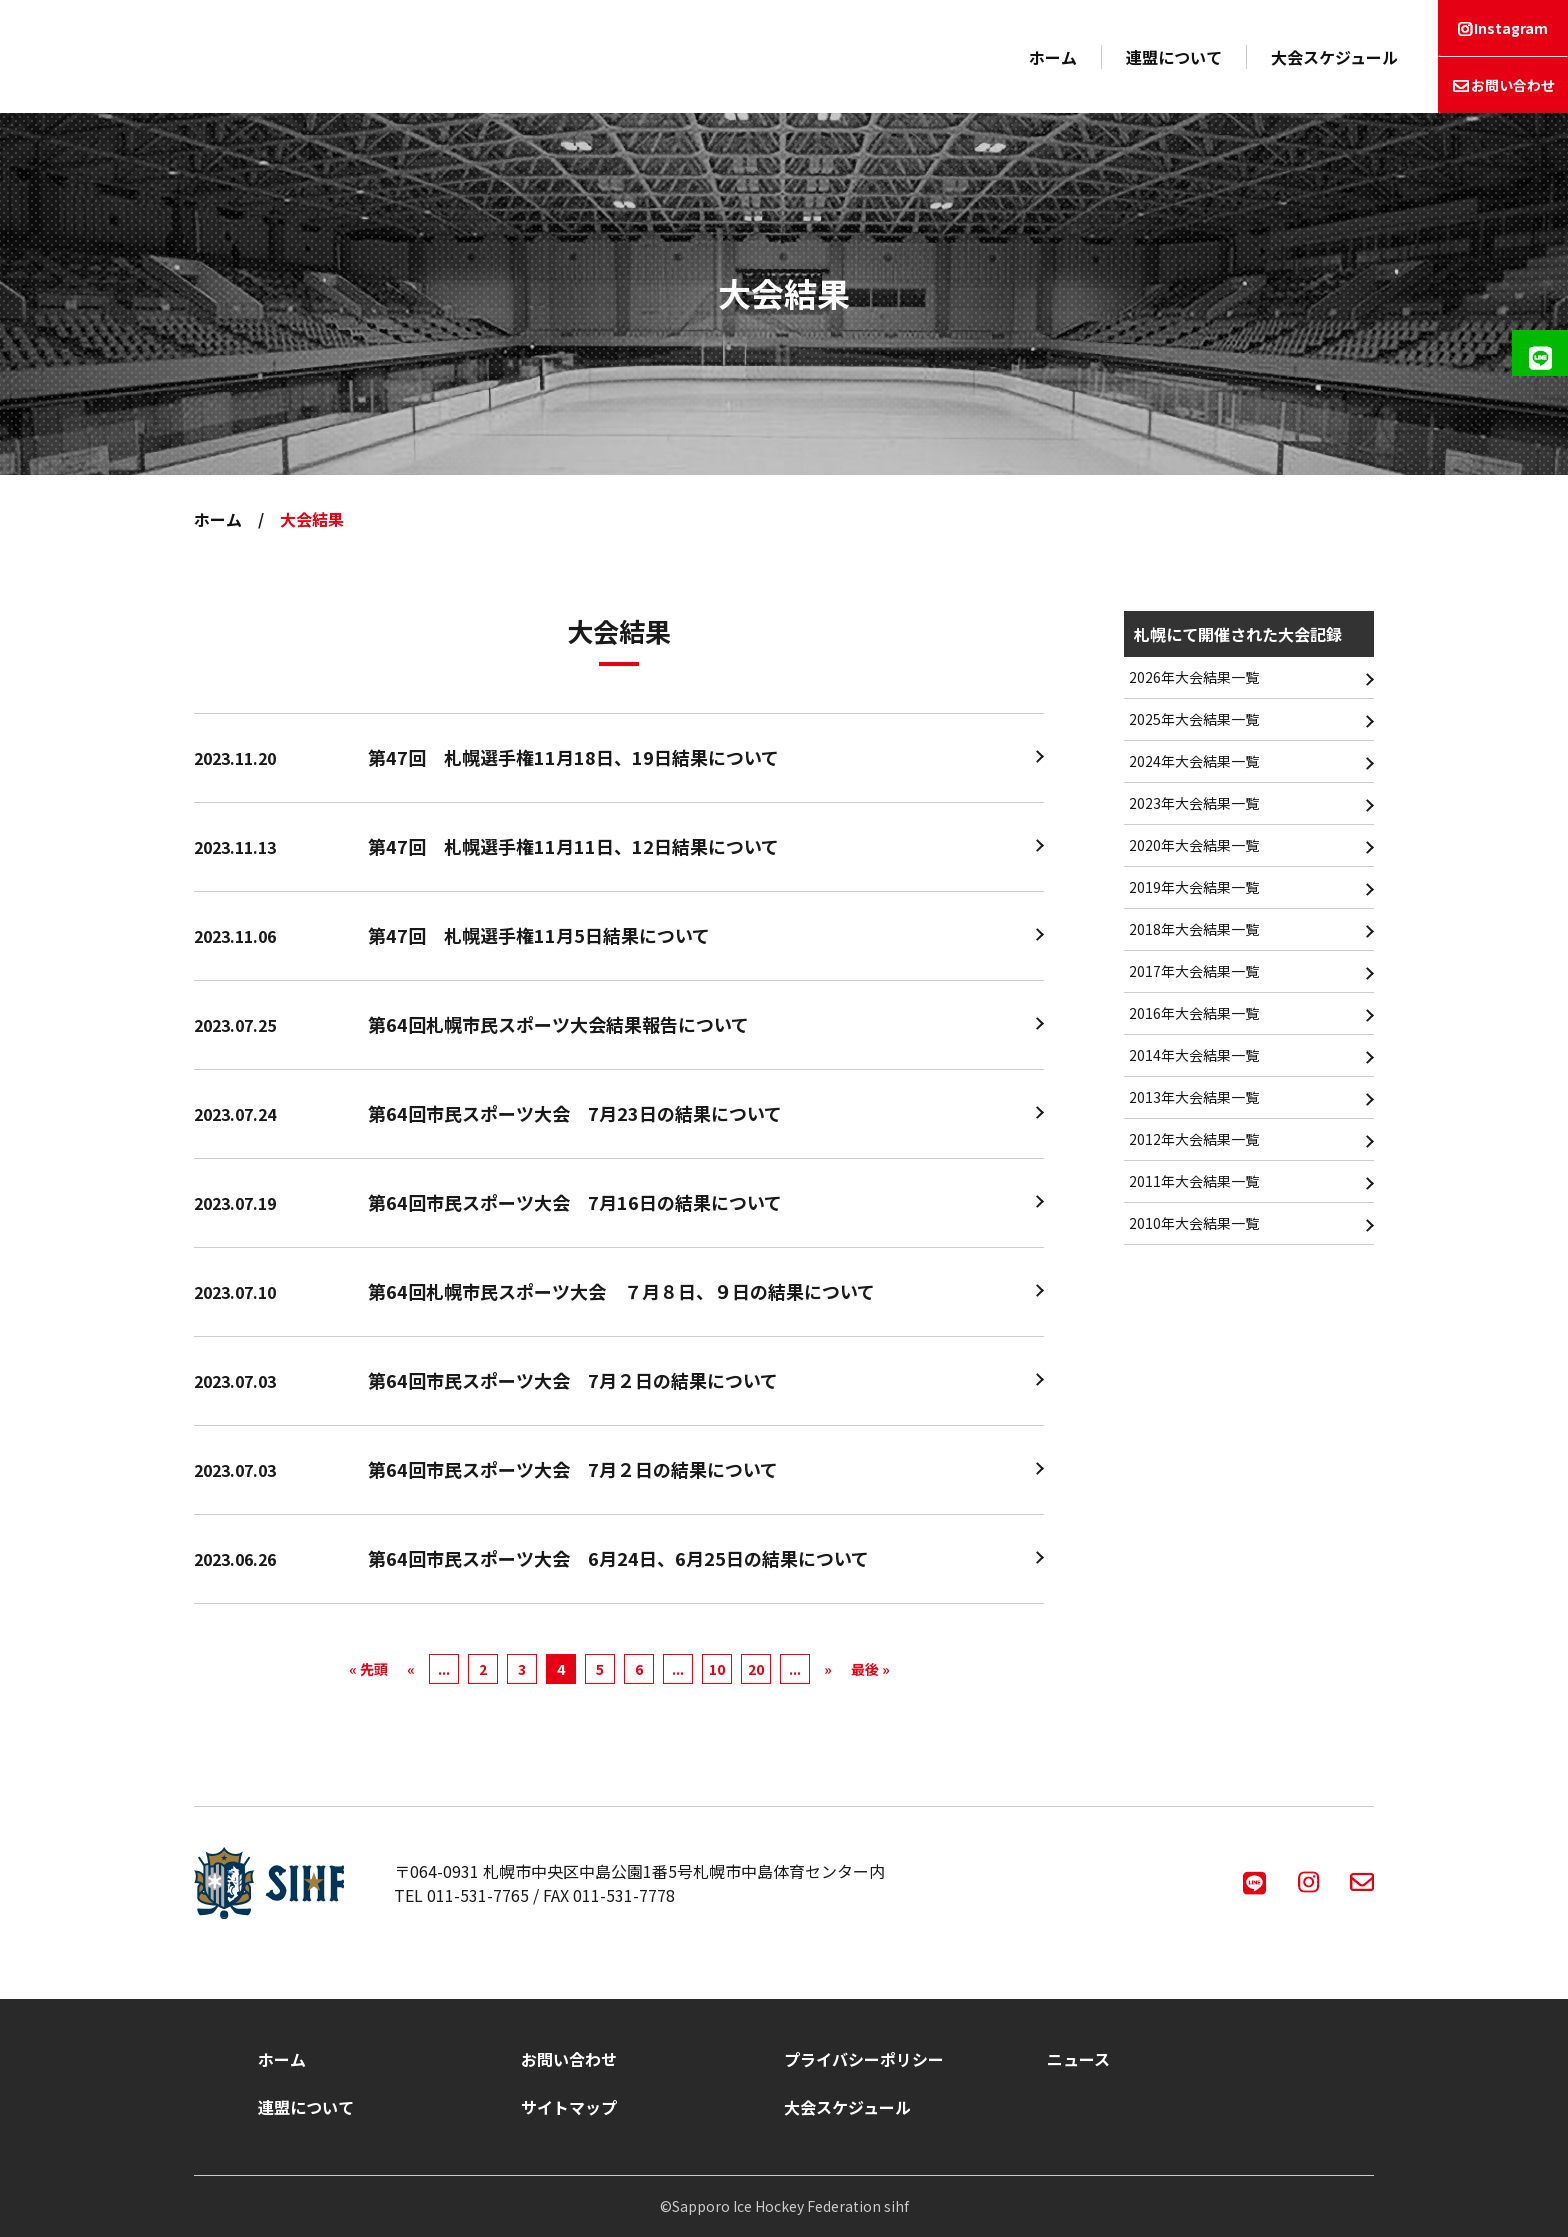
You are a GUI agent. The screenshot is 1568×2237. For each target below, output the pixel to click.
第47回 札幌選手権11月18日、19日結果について (573, 757)
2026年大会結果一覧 (1194, 677)
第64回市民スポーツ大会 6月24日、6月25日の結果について (618, 1558)
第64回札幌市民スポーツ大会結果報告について (558, 1024)
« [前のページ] (411, 1669)
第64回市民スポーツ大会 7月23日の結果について (575, 1113)
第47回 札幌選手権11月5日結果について (539, 935)
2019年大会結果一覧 (1194, 887)
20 (756, 1669)
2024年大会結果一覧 (1194, 761)
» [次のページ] (828, 1669)
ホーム (1053, 57)
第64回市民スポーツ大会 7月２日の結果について (573, 1380)
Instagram (1511, 28)
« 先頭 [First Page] (368, 1669)
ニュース (1078, 2059)
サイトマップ (569, 2107)
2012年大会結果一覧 (1194, 1139)
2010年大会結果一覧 (1194, 1223)
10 (717, 1669)
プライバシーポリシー (864, 2059)
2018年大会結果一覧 (1194, 929)
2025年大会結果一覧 (1194, 719)
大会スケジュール (1334, 57)
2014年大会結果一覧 (1194, 1055)
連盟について (1174, 57)
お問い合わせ (1513, 85)
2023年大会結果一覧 (1194, 803)
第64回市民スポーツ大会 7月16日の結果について (575, 1202)
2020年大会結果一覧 (1194, 845)
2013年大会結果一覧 (1194, 1097)
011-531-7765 (478, 1895)
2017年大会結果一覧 (1194, 971)
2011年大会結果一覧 (1194, 1181)
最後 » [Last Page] (870, 1669)
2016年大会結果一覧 (1194, 1013)
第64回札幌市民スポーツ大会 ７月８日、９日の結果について (621, 1291)
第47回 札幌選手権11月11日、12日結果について (573, 846)
